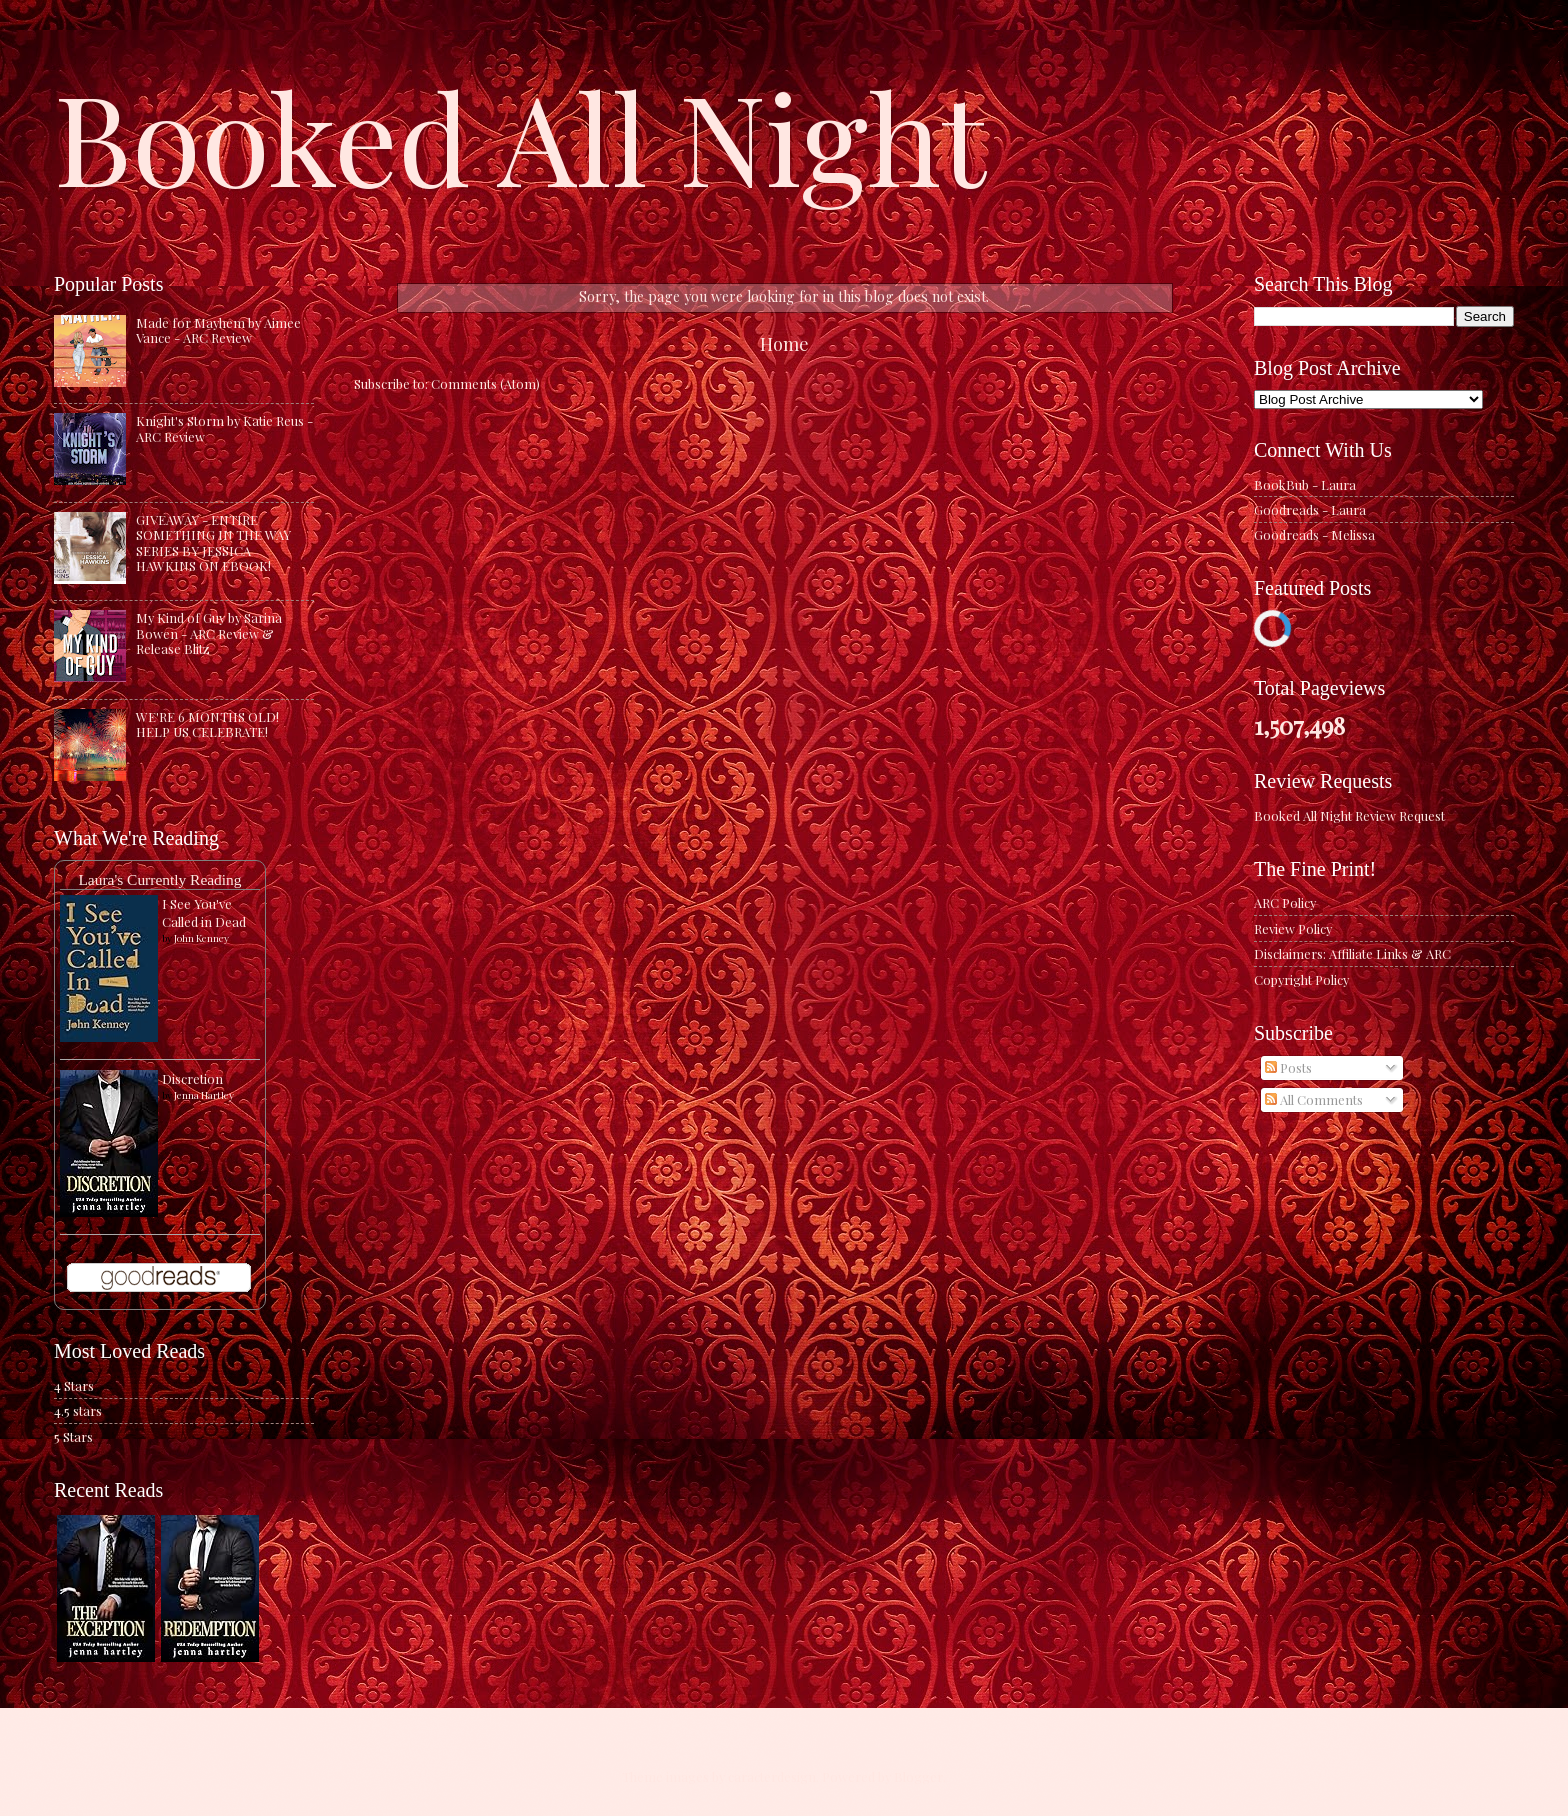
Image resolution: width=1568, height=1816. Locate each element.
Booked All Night (520, 135)
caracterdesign (772, 1776)
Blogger (918, 1776)
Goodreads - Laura (1310, 509)
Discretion (192, 1078)
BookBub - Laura (1305, 484)
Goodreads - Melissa (1314, 534)
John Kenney (201, 938)
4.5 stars (78, 1410)
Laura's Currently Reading (159, 879)
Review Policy (1293, 928)
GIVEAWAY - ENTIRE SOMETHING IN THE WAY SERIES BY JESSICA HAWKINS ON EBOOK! (213, 542)
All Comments (1314, 1099)
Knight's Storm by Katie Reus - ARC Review (224, 428)
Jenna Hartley (204, 1095)
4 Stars (74, 1385)
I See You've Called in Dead (204, 912)
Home (784, 343)
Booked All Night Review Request (1349, 815)
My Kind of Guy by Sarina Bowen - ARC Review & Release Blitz (209, 633)
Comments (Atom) (485, 383)
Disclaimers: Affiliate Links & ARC (1352, 953)
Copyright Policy (1301, 979)
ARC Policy (1285, 902)
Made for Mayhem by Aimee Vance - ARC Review (218, 330)
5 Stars (73, 1436)
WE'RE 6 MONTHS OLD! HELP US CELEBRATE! (207, 724)
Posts (1288, 1067)
